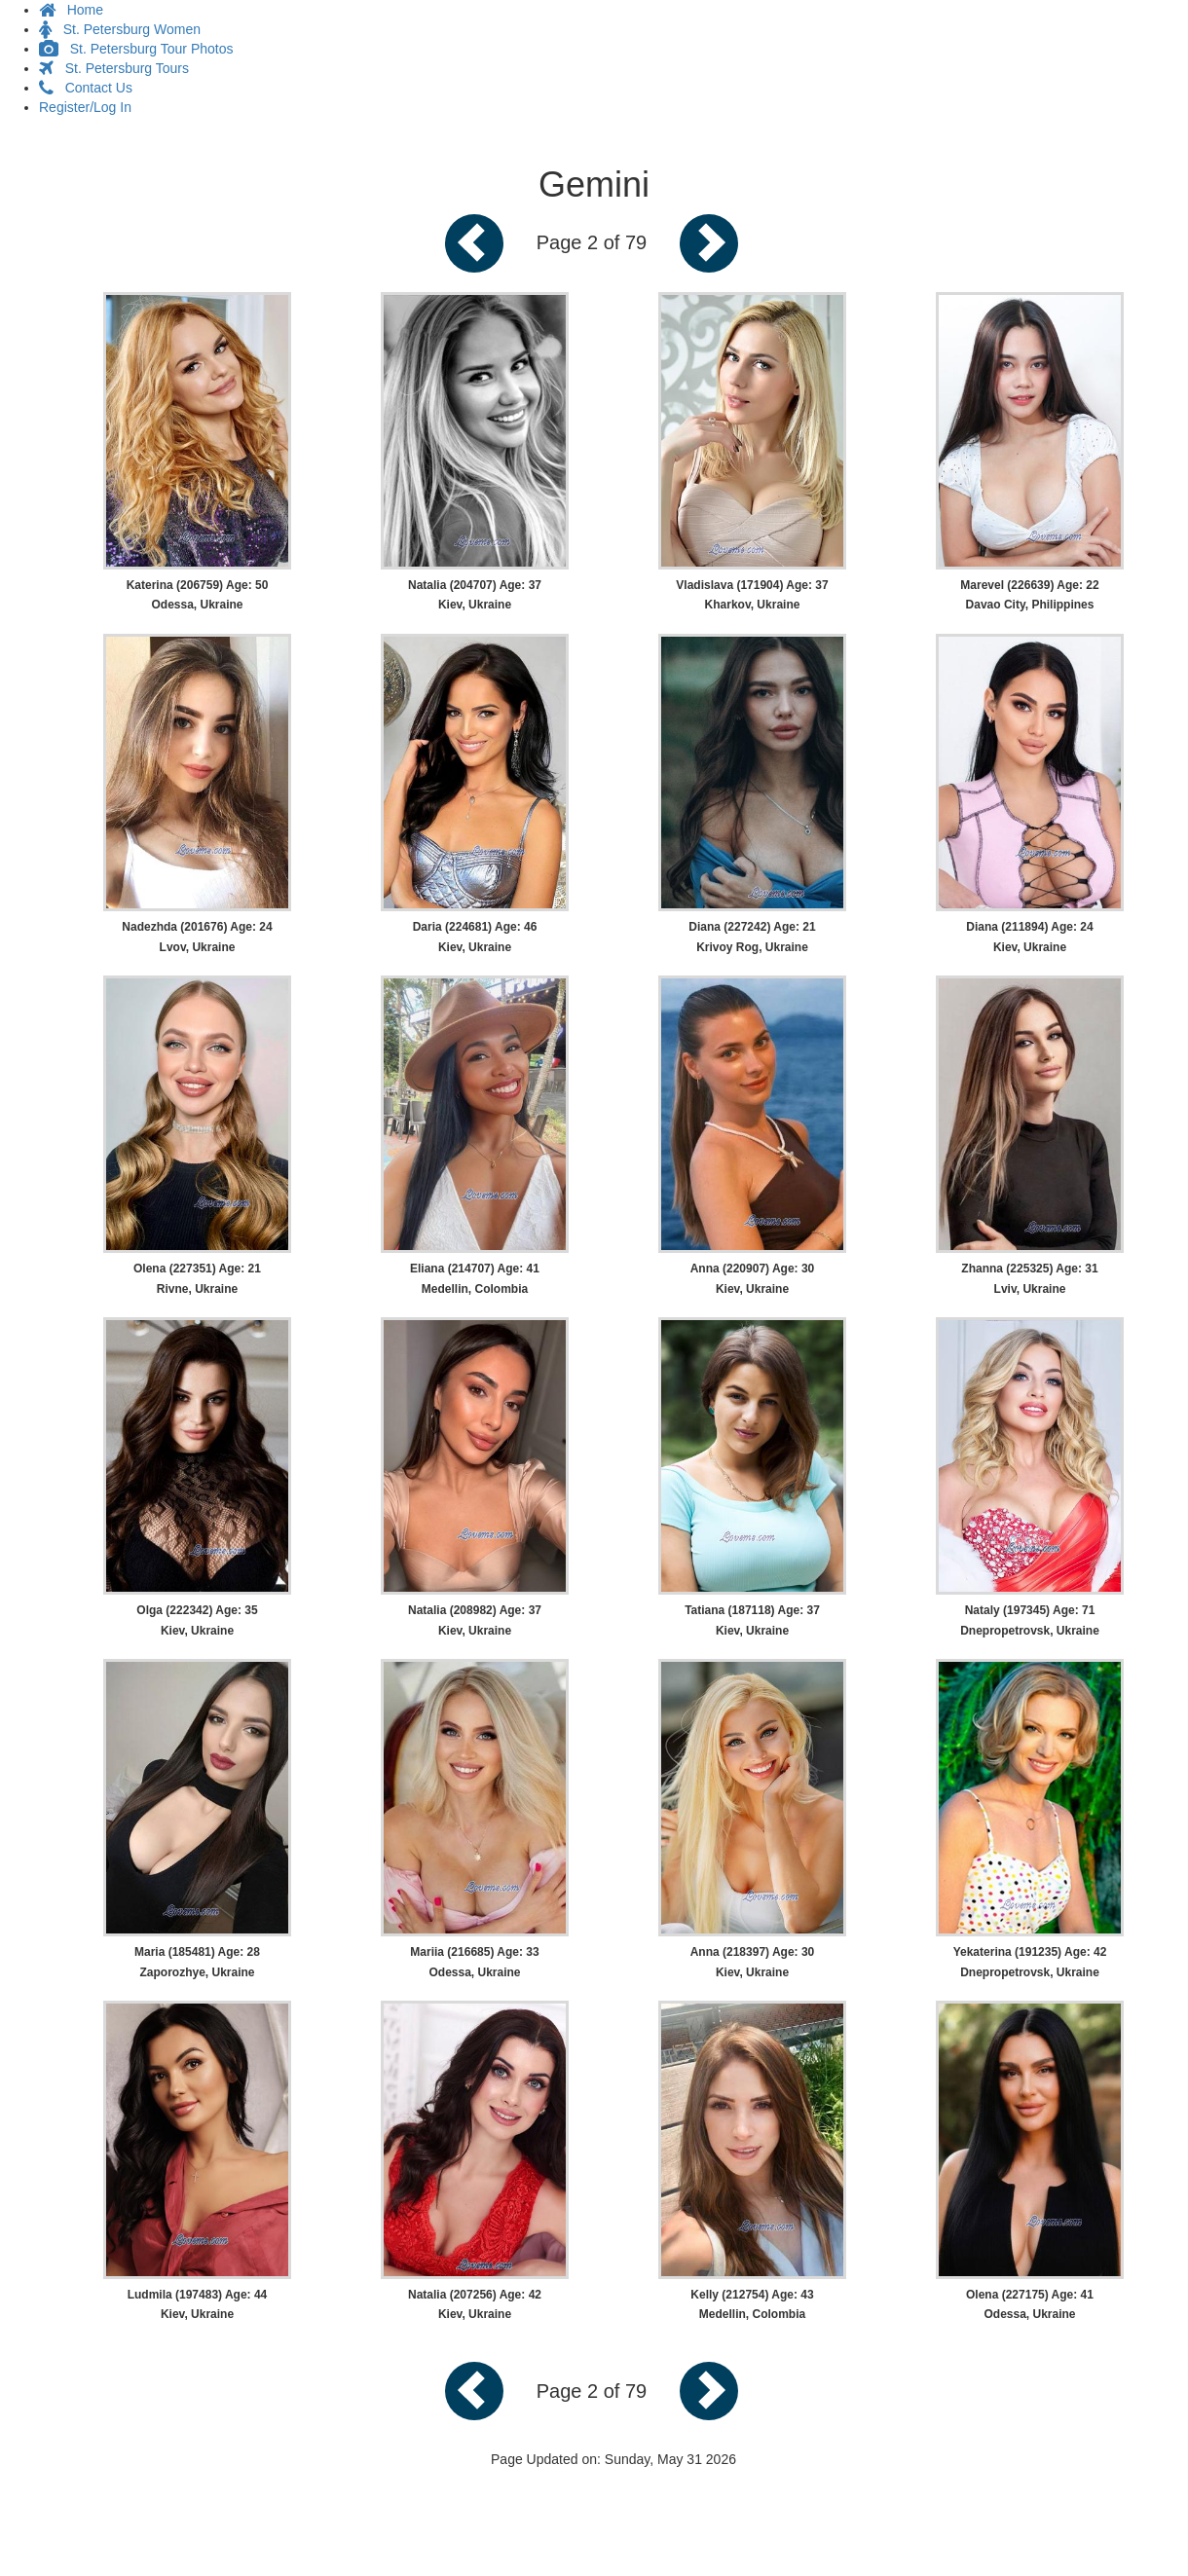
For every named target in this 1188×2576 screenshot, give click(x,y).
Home (71, 10)
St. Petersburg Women (120, 29)
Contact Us (85, 87)
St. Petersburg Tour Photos (136, 48)
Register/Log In (85, 107)
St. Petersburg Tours (114, 68)
